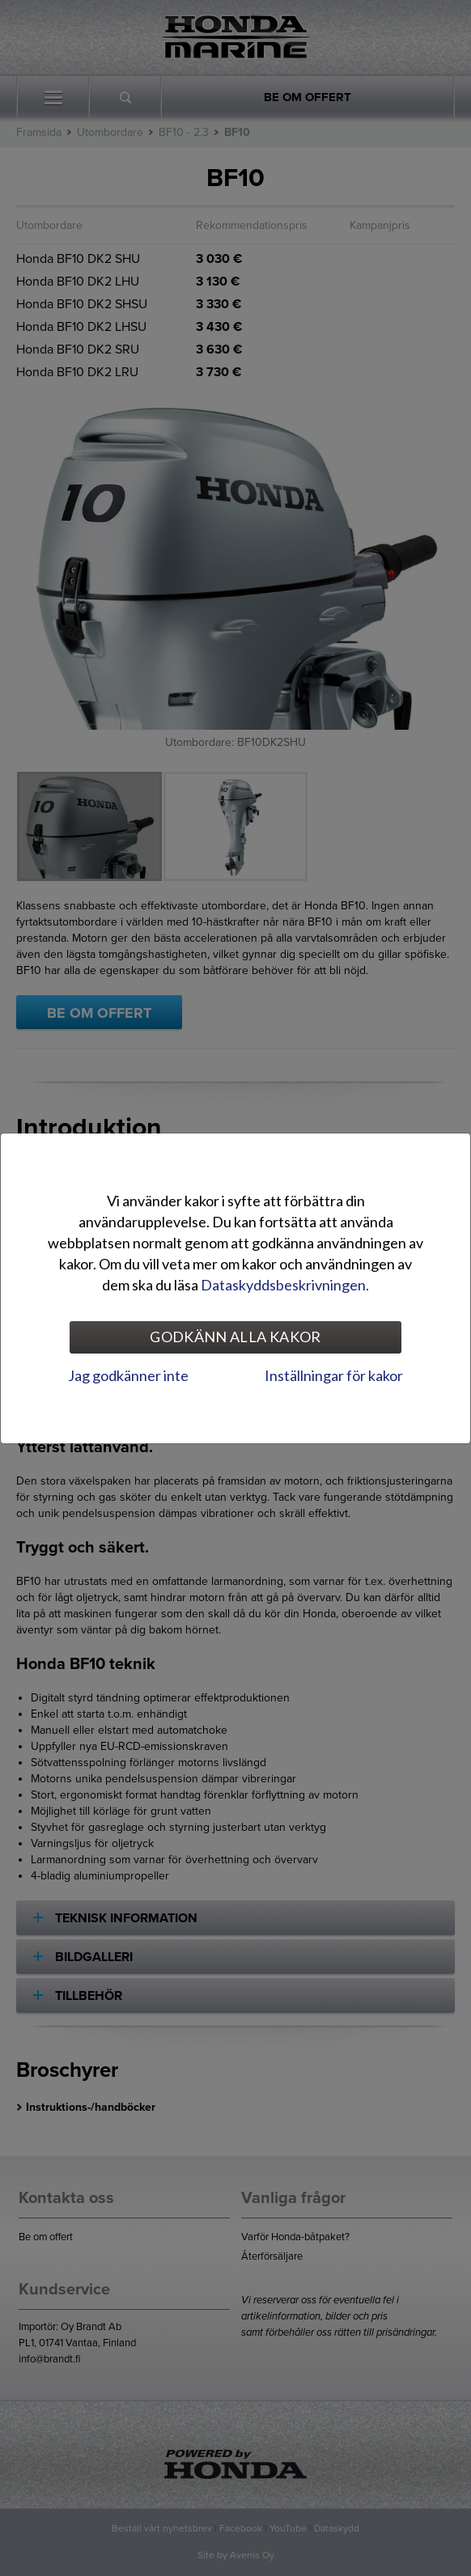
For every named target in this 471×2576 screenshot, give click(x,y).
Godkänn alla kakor (235, 1336)
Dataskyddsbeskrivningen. (285, 1285)
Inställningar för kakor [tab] (334, 1375)
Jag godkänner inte (128, 1375)
